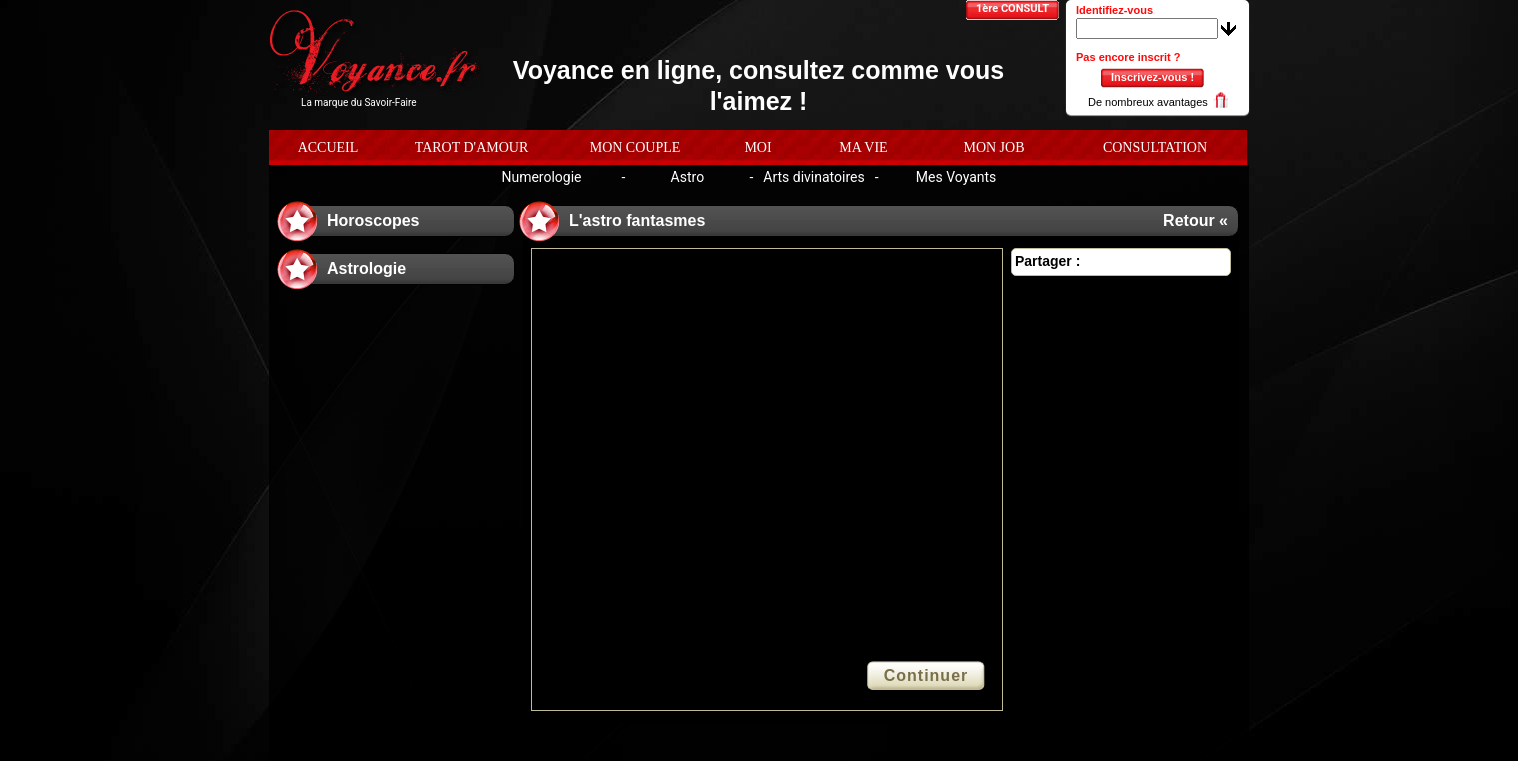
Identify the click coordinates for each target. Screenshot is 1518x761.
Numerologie (541, 177)
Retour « (1195, 220)
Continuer (926, 675)
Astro (688, 177)
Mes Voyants (956, 177)
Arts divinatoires (813, 177)
